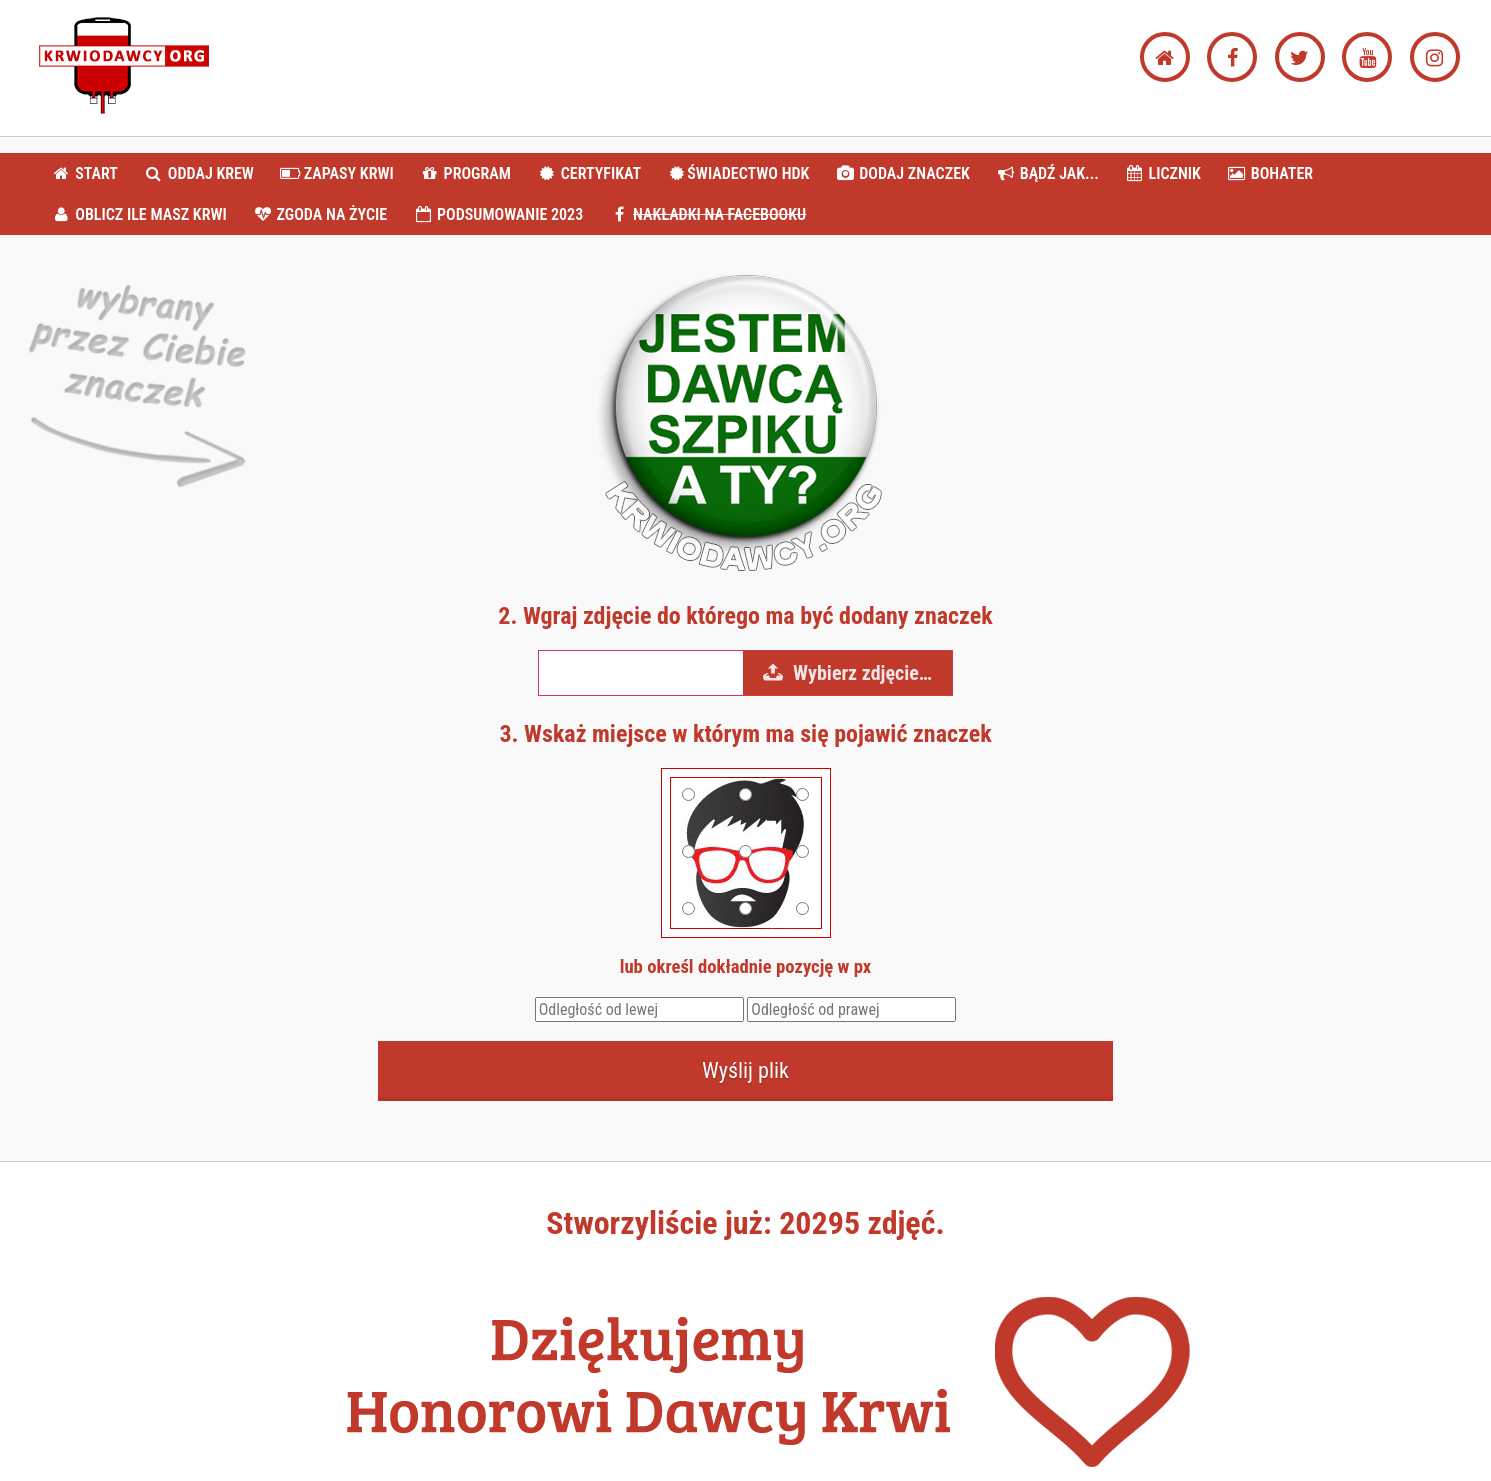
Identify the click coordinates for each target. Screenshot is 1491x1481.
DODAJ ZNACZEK (902, 173)
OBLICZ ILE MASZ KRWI (139, 214)
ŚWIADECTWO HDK (738, 173)
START (84, 173)
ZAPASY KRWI (337, 173)
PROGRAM (464, 173)
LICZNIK (1162, 173)
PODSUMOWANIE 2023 (498, 214)
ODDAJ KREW (199, 173)
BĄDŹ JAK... (1046, 173)
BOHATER (1270, 173)
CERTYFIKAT (588, 173)
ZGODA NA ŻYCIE (319, 214)
